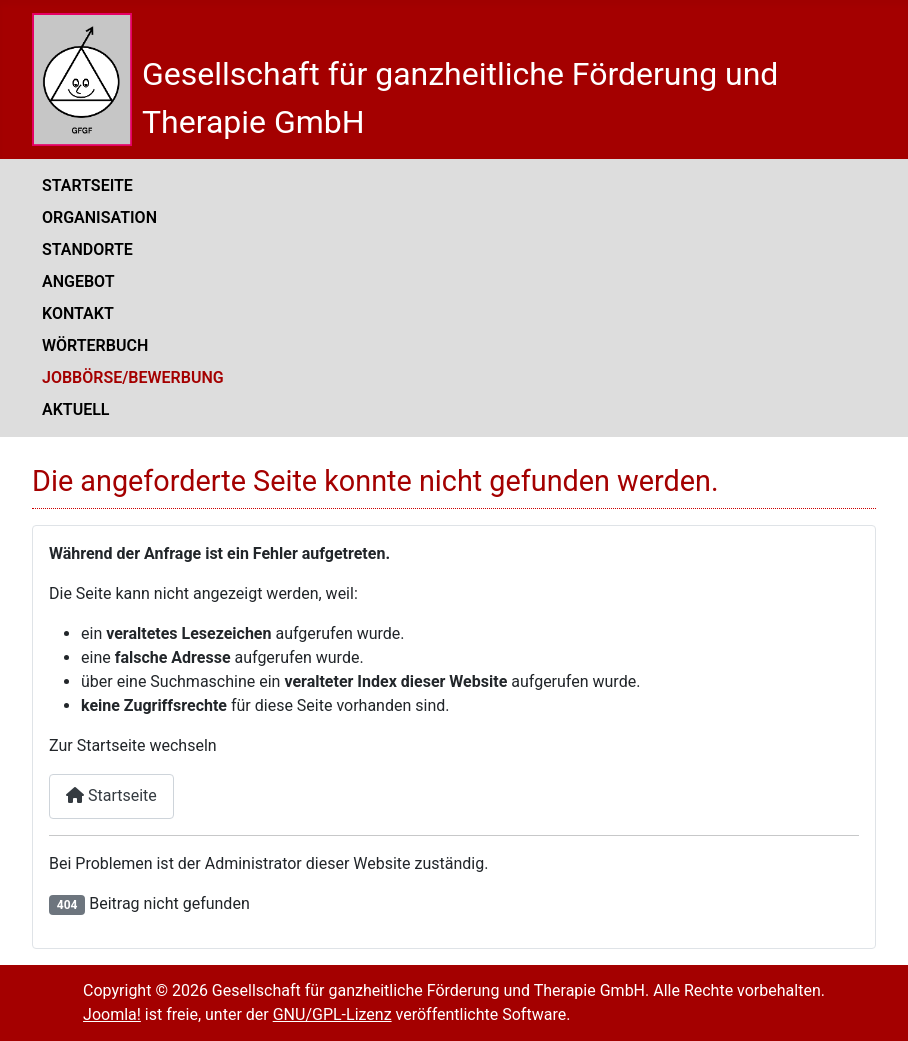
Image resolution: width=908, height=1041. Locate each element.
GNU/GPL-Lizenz (332, 1014)
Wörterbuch (95, 345)
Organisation (99, 217)
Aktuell (75, 409)
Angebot (78, 281)
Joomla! (112, 1014)
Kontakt (78, 313)
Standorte (87, 249)
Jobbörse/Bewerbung (133, 377)
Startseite (87, 185)
